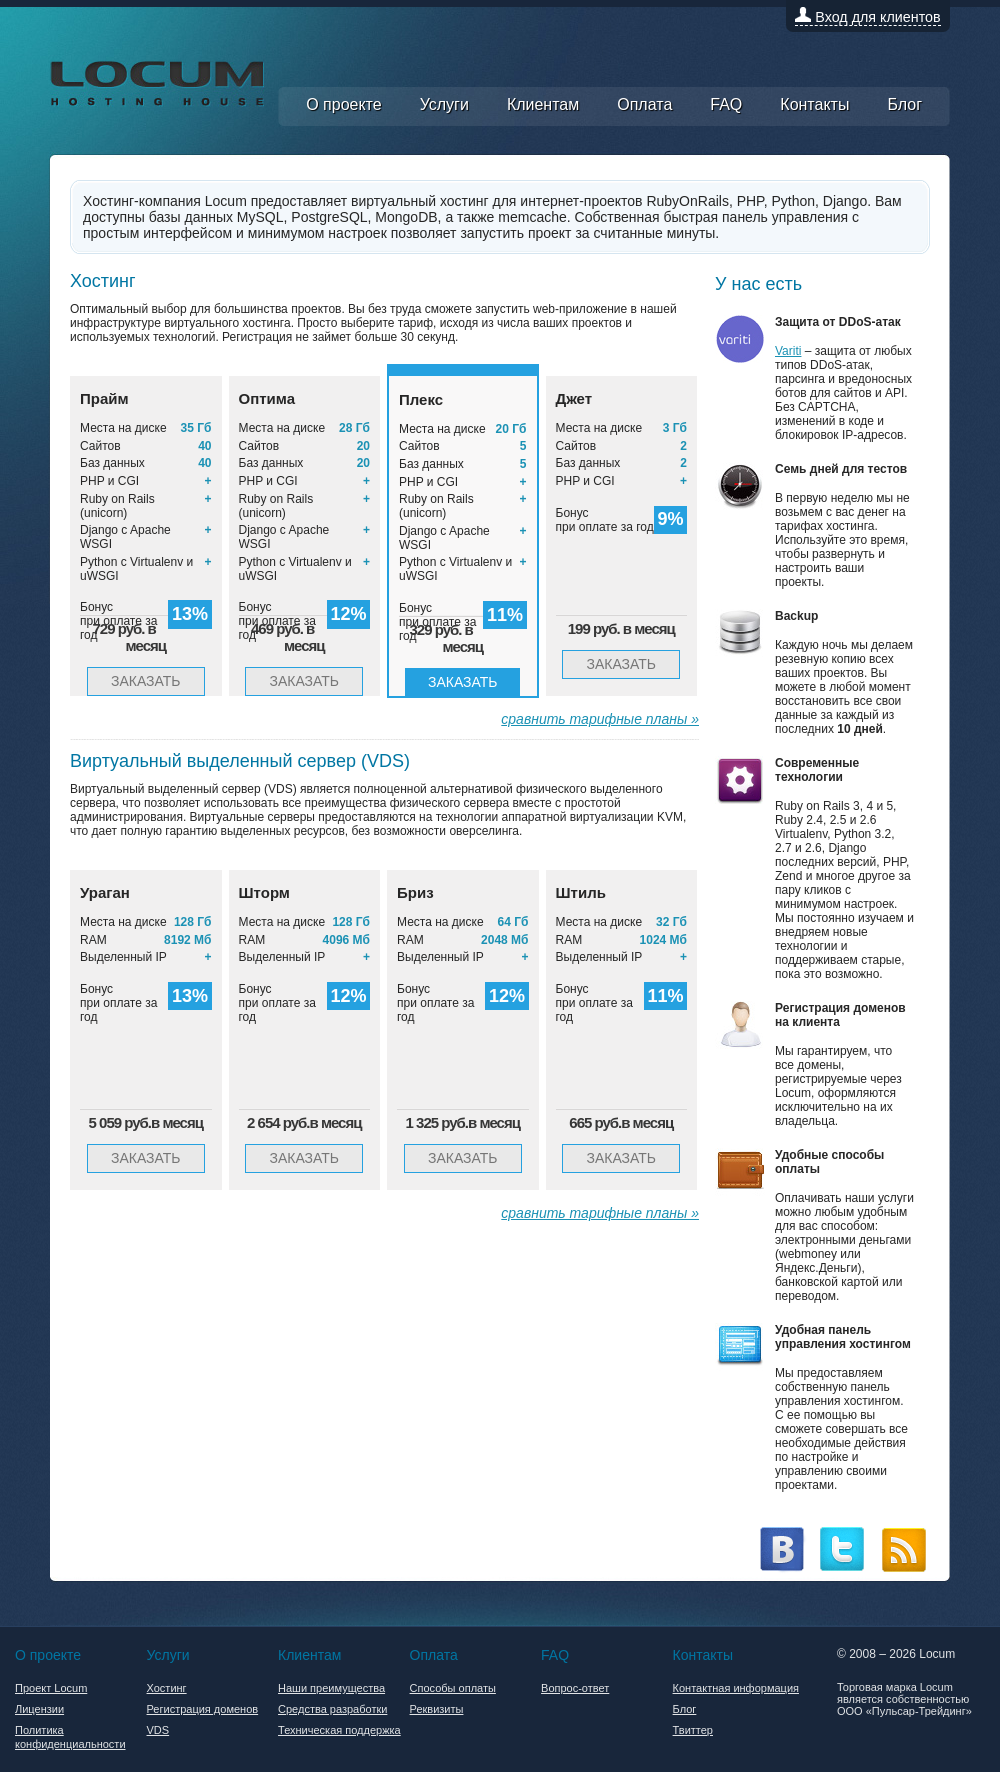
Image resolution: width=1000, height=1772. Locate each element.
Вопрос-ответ (575, 1688)
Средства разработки (332, 1709)
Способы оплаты (453, 1688)
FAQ (727, 106)
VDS (158, 1730)
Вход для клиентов (867, 17)
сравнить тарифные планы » (600, 719)
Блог (906, 106)
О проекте (345, 106)
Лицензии (39, 1709)
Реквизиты (437, 1709)
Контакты (816, 106)
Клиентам (544, 106)
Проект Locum (51, 1688)
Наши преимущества (331, 1688)
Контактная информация (736, 1688)
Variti (788, 351)
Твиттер (693, 1730)
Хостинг (167, 1688)
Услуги (446, 106)
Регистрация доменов (203, 1709)
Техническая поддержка (339, 1730)
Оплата (646, 106)
